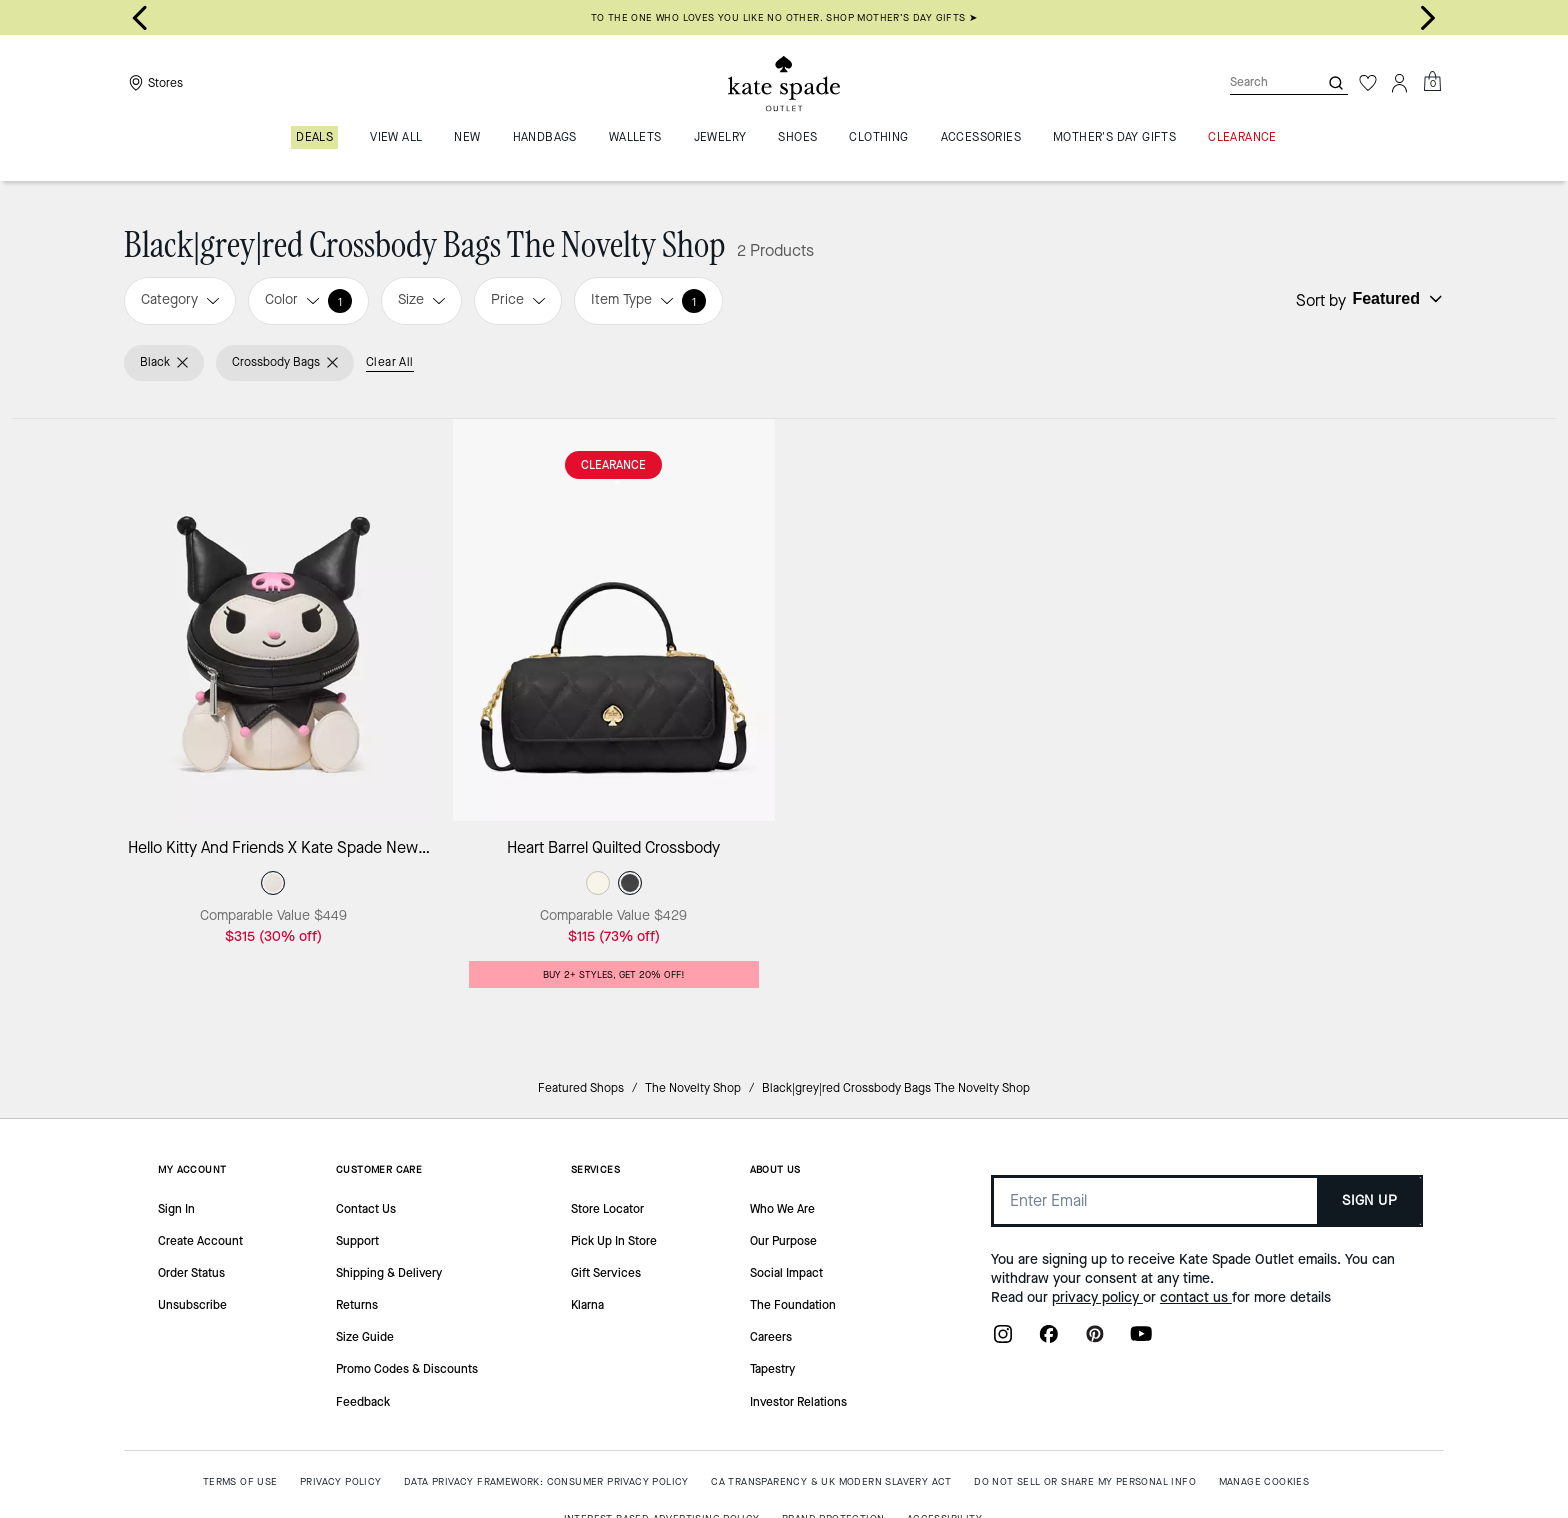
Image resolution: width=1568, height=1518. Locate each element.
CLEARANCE (613, 465)
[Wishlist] (1368, 83)
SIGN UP (1369, 1200)
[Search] (1258, 82)
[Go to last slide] (140, 18)
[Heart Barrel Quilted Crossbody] (614, 620)
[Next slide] (1428, 18)
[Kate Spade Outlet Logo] (784, 83)
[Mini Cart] (1432, 82)
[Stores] (153, 83)
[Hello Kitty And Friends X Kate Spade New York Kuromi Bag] (273, 620)
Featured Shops (581, 1088)
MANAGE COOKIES (1264, 1481)
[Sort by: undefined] (1395, 299)
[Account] (1400, 83)
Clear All (390, 362)
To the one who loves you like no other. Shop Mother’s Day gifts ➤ (784, 17)
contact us (1196, 1297)
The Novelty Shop (693, 1088)
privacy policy (1097, 1297)
